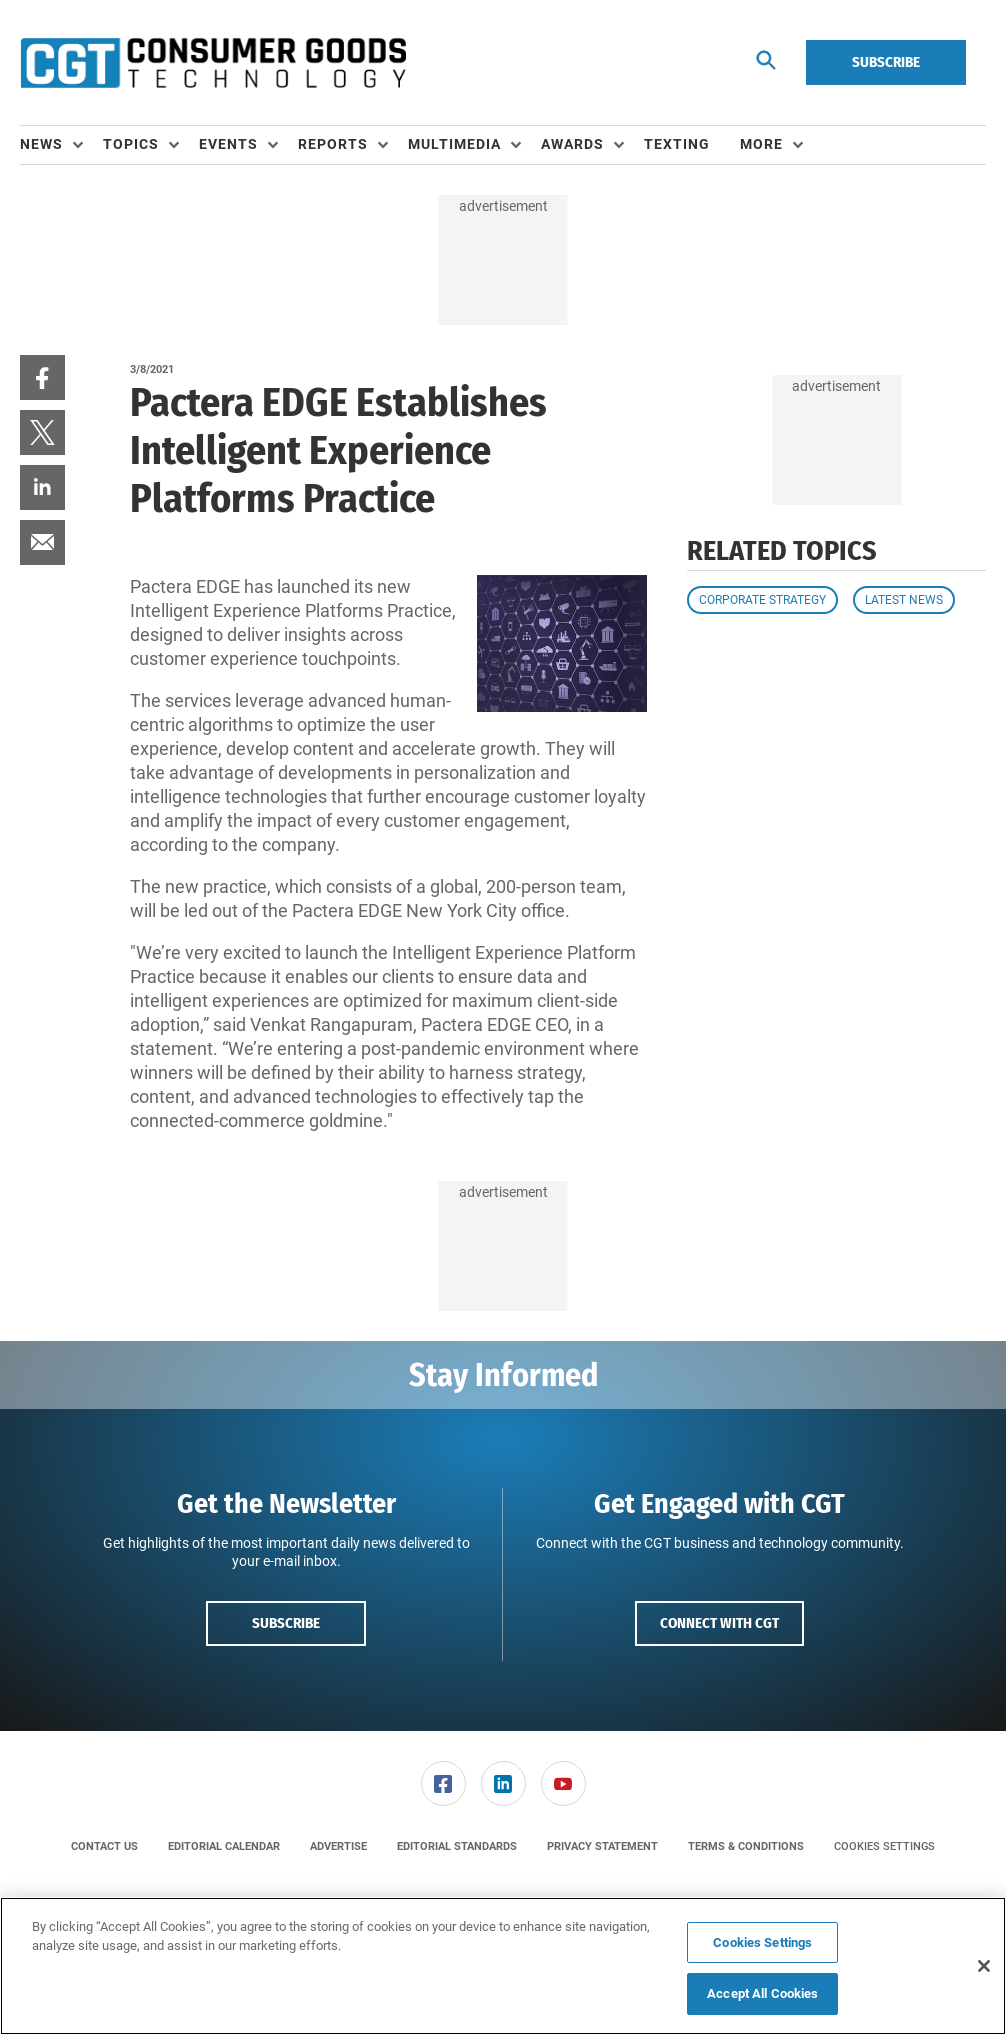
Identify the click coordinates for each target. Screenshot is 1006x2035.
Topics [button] (131, 144)
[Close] (984, 1966)
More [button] (761, 144)
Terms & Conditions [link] (746, 1846)
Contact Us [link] (104, 1846)
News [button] (41, 144)
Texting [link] (677, 144)
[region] (503, 1966)
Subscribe (886, 62)
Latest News (904, 600)
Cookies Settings (884, 1846)
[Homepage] (213, 63)
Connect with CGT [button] (719, 1623)
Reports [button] (333, 144)
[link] (42, 377)
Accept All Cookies (762, 1993)
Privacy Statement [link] (602, 1846)
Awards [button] (572, 144)
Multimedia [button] (454, 144)
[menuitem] (61, 145)
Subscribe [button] (286, 1623)
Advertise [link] (338, 1846)
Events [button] (228, 144)
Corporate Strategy (762, 600)
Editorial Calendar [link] (224, 1846)
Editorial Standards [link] (457, 1846)
